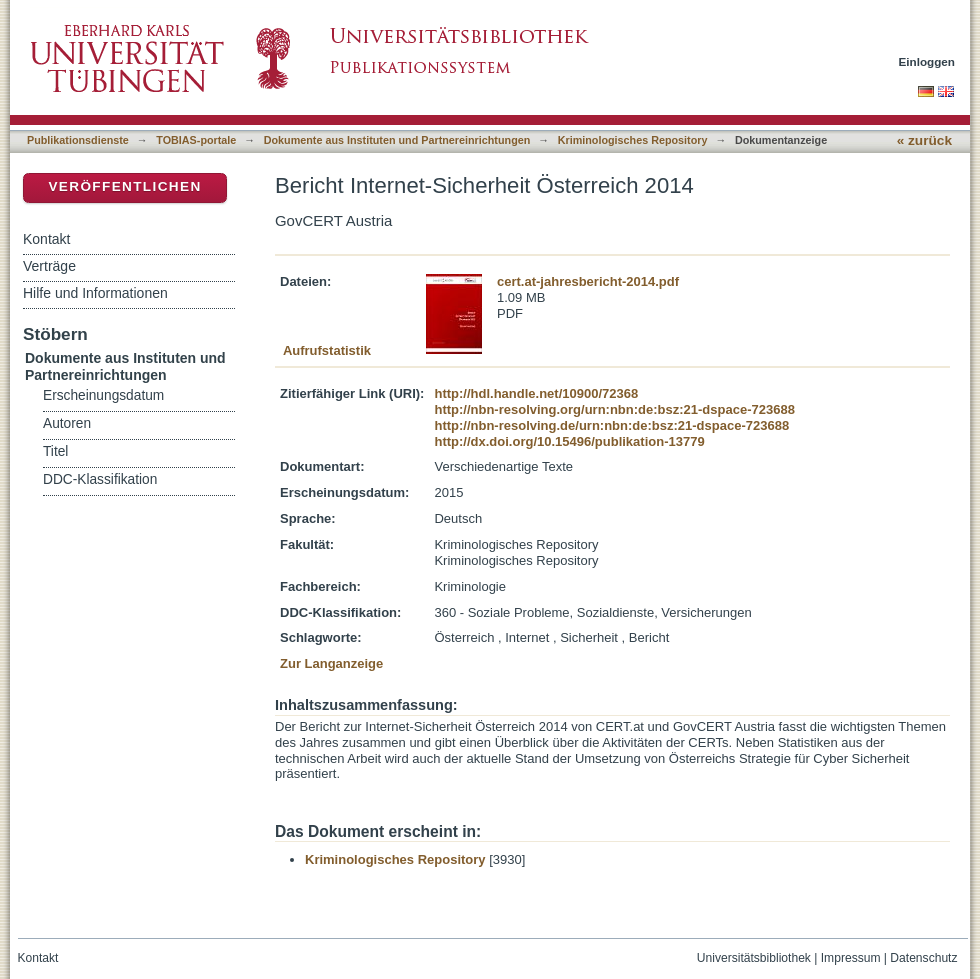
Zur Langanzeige (331, 663)
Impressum (851, 958)
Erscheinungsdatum (103, 395)
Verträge (49, 266)
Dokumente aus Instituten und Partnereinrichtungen (397, 140)
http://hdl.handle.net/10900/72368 (536, 393)
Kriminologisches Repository (633, 140)
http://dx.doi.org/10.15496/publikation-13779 (569, 441)
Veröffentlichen (124, 186)
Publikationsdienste (78, 140)
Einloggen (927, 61)
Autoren (67, 423)
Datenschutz (923, 958)
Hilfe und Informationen (95, 293)
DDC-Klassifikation (100, 479)
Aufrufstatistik (327, 350)
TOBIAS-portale (196, 140)
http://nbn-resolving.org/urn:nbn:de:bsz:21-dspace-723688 (614, 409)
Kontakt (46, 239)
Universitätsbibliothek (754, 958)
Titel (55, 451)
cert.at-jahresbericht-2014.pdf (588, 281)
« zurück (924, 140)
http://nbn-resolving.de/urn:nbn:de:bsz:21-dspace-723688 (611, 425)
